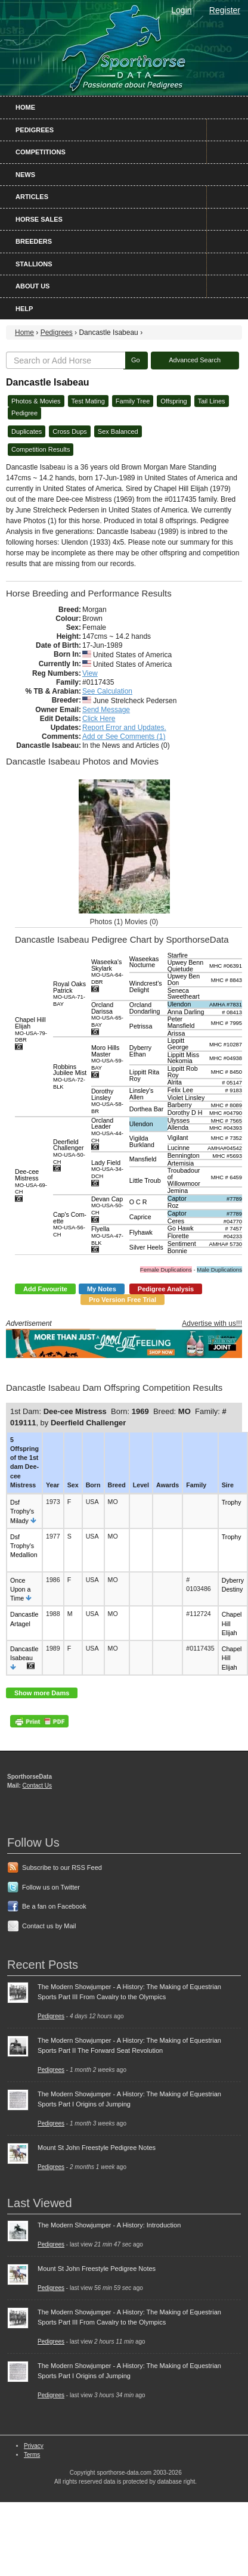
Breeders (34, 241)
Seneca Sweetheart (184, 993)
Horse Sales (39, 219)
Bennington (184, 1155)
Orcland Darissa (107, 1014)
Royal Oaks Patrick (69, 993)
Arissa (176, 1033)
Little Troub (145, 1180)
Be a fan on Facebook (54, 1906)
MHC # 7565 (226, 1121)
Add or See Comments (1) (123, 736)
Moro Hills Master (107, 1057)
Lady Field (107, 1169)
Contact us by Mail (49, 1925)
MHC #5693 (227, 1156)
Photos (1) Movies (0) (124, 922)
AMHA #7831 (225, 1005)
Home (25, 107)
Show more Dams (41, 1692)
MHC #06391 (225, 966)
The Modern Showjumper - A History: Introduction (109, 2225)
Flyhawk (141, 1232)
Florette (178, 1235)
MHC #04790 (225, 1113)
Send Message (106, 710)
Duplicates (26, 431)
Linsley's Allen (141, 1094)
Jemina (178, 1190)
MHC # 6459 (226, 1177)
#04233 (233, 1236)
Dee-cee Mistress (31, 1181)
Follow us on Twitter (51, 1887)
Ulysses (179, 1120)
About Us (32, 286)
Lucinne (179, 1147)
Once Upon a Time (20, 1589)
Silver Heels (146, 1247)
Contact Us (37, 1785)
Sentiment (182, 1243)
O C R (138, 1201)
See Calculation (107, 691)
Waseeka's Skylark (107, 971)
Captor (177, 1198)
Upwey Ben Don (184, 979)
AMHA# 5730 (225, 1244)
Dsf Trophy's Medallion (24, 1545)
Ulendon (179, 1004)
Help (24, 308)
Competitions (41, 152)
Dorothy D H (185, 1112)
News (25, 174)
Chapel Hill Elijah (31, 1029)
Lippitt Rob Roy (183, 1072)
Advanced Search (195, 359)
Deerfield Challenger (69, 1151)
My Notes (101, 1288)
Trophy (231, 1502)
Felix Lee (180, 1089)
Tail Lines (211, 401)
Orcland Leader (107, 1130)
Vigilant (178, 1137)
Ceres (176, 1221)
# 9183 (233, 1090)
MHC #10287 (225, 1045)
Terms (32, 2454)
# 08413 (232, 1012)
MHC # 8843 (226, 980)
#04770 (233, 1222)
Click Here (98, 718)
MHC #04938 (225, 1058)
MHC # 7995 (226, 1023)
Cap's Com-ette (69, 1224)
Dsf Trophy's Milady (22, 1511)
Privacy (34, 2446)
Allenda (178, 1127)
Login (181, 10)
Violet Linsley (186, 1097)
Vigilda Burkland (141, 1141)
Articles (32, 196)
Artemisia (181, 1163)
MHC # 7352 (226, 1138)
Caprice (140, 1216)
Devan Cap (107, 1205)
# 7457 (233, 1229)
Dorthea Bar (146, 1109)
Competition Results (40, 449)
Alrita (175, 1082)
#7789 (234, 1199)
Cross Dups (69, 431)
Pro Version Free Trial (122, 1299)
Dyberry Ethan (140, 1051)
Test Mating (88, 401)
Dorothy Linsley (107, 1100)
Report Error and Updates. (124, 727)
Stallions (34, 264)
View (90, 673)
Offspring (173, 401)
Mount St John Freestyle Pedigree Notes (97, 2147)
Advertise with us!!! (212, 1323)
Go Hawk (181, 1228)
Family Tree (133, 401)
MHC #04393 (225, 1128)
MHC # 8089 (226, 1105)
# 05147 (232, 1083)
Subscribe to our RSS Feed (62, 1867)
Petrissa (141, 1026)
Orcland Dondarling (144, 1008)
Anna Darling (186, 1011)
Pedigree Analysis (166, 1288)
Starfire (178, 955)
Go (135, 359)
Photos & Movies (36, 401)
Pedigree (24, 413)
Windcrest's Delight (145, 986)
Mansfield (143, 1159)
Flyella (107, 1235)
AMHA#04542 (224, 1148)
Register (224, 10)
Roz (173, 1205)
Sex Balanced (118, 431)
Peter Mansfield (181, 1022)
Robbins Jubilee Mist (69, 1076)
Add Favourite (45, 1288)
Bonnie (177, 1250)
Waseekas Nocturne (144, 962)
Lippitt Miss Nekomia (183, 1058)
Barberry (180, 1104)
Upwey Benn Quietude (185, 965)
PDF (39, 1721)
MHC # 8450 (226, 1072)
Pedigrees (35, 129)
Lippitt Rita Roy (144, 1075)
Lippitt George (178, 1044)
